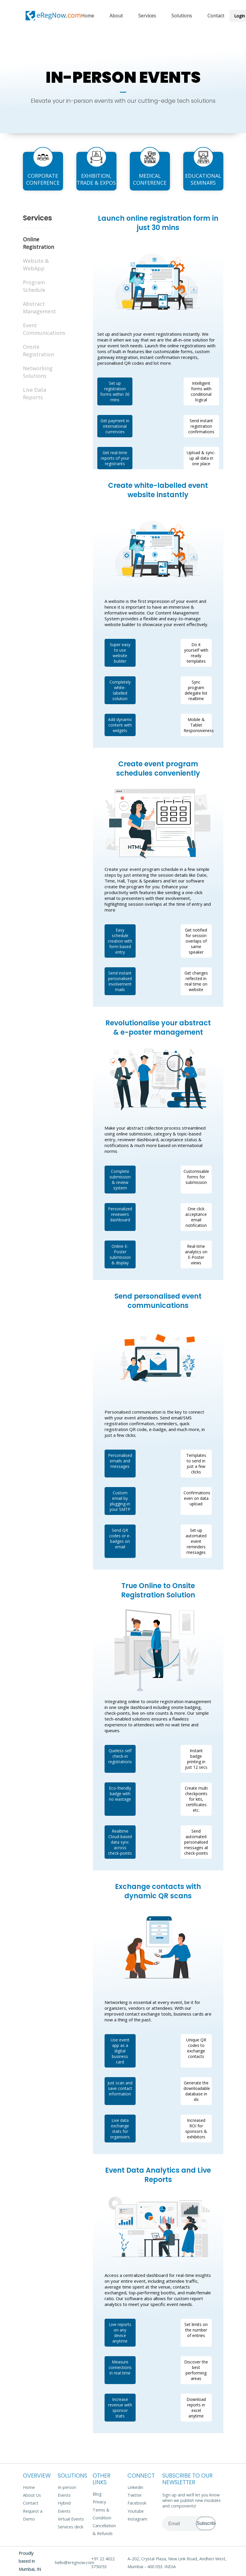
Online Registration (37, 243)
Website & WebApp (36, 264)
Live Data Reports (34, 393)
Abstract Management (37, 307)
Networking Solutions (37, 372)
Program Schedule (34, 286)
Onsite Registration (37, 350)
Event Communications (37, 329)
